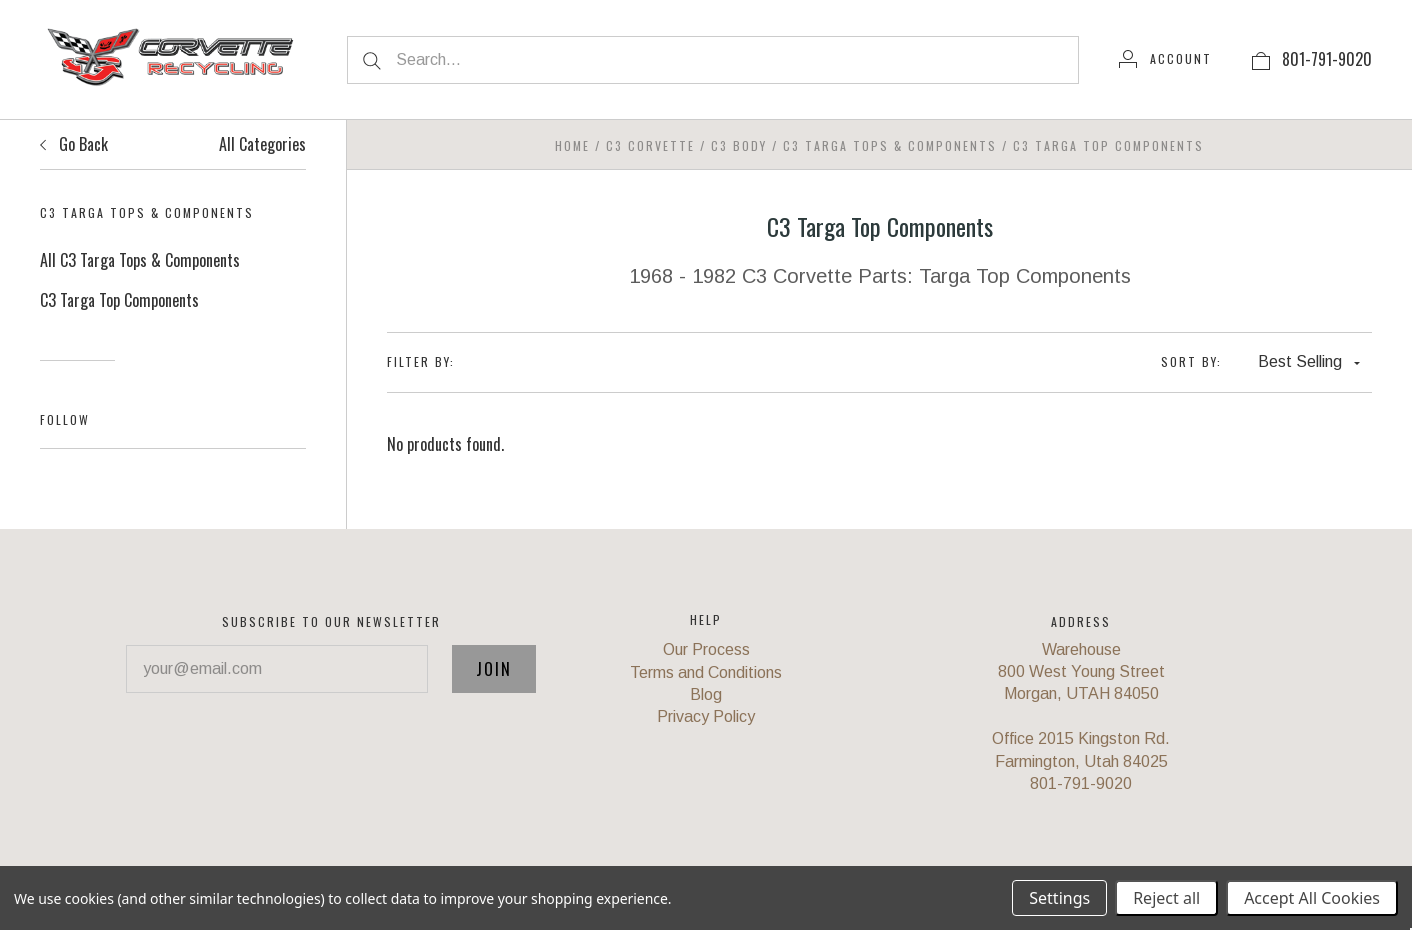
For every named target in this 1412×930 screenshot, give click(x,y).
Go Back (74, 144)
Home (572, 145)
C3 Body (739, 145)
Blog (706, 694)
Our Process (706, 649)
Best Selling (1309, 361)
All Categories (262, 144)
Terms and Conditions (706, 672)
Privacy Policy (706, 716)
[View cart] (1261, 59)
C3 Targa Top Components (119, 300)
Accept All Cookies (1312, 898)
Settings (1059, 898)
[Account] (1165, 59)
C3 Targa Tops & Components (890, 145)
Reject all (1166, 898)
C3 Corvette (650, 145)
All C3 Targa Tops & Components (140, 260)
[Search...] (713, 60)
